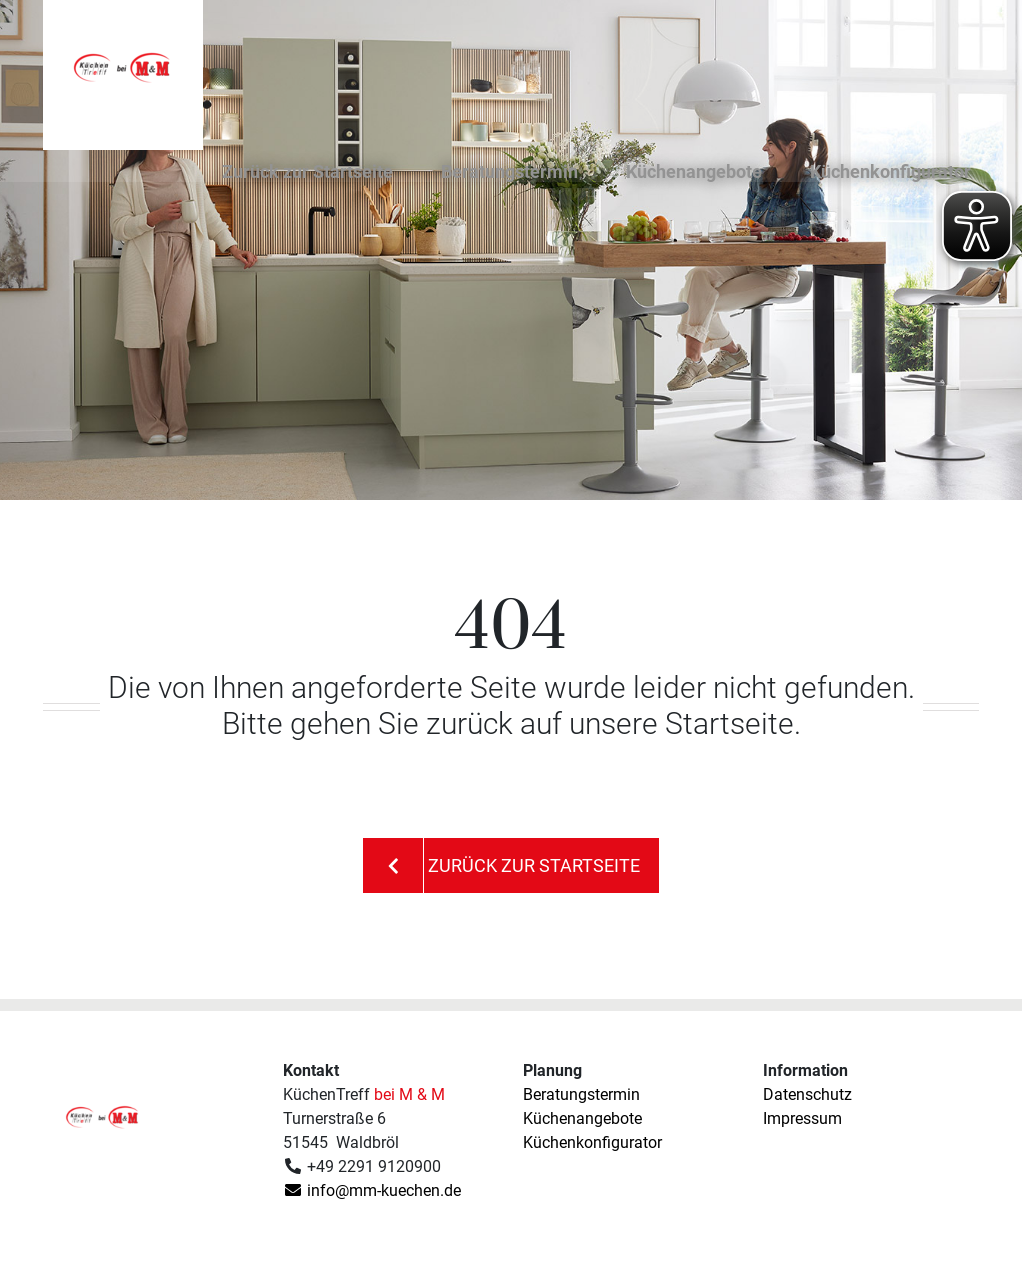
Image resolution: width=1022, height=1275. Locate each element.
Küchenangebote (694, 176)
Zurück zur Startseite (307, 176)
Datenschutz (807, 1094)
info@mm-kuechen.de (372, 1190)
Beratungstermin (509, 176)
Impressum (802, 1118)
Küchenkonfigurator (890, 176)
